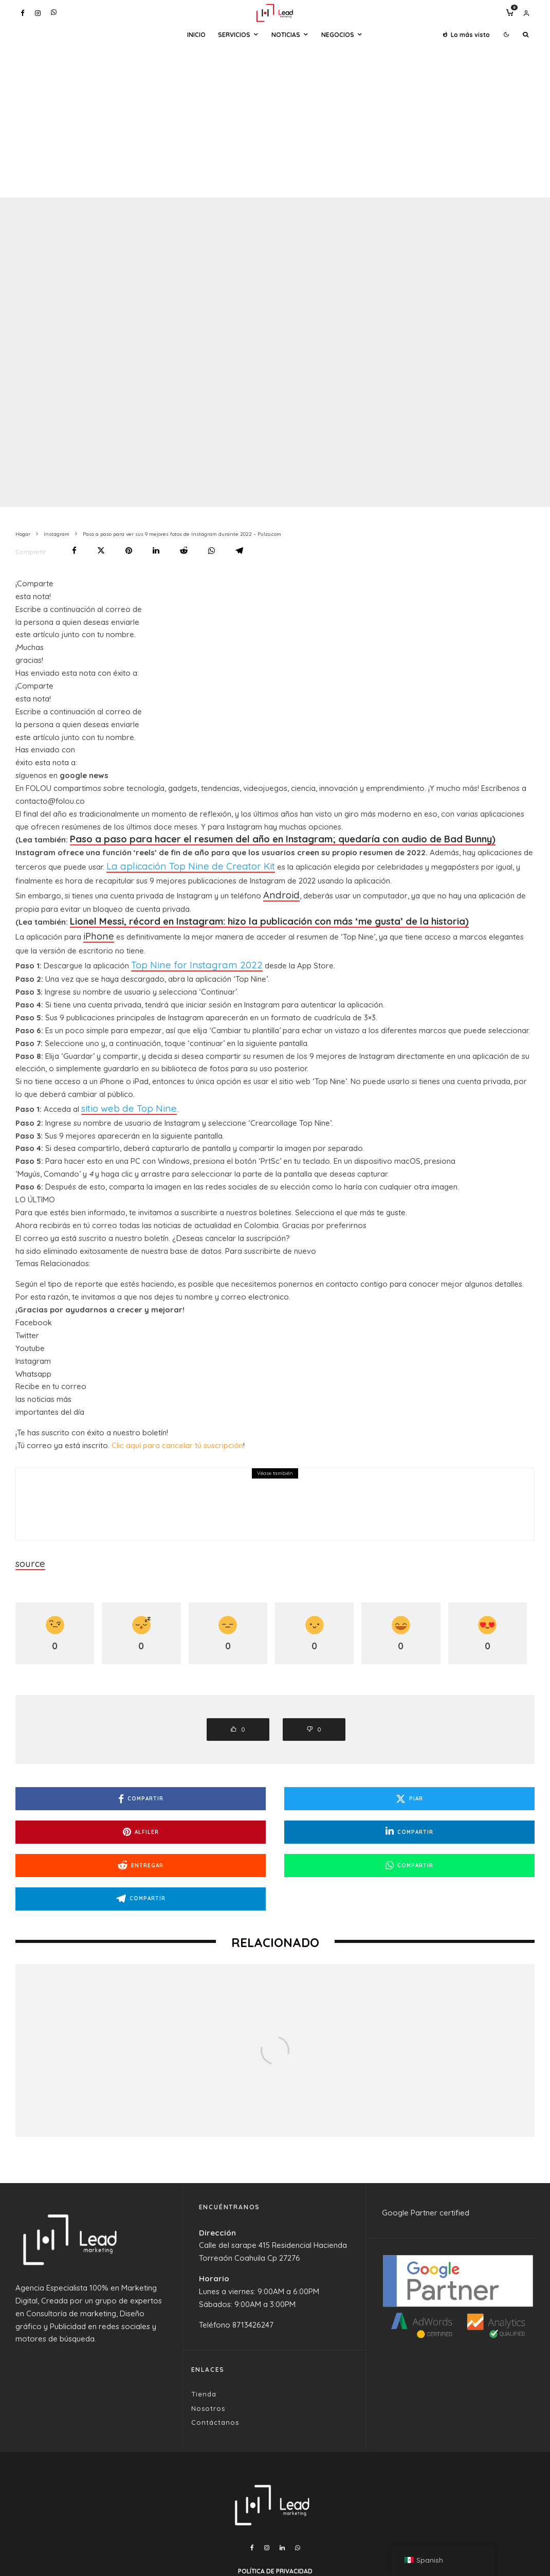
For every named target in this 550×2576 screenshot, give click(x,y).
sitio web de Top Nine (119, 1096)
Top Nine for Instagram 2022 (181, 955)
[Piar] (101, 550)
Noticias (285, 35)
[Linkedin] (282, 2490)
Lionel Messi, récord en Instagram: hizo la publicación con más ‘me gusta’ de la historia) (239, 916)
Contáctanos (215, 2364)
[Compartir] (74, 550)
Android (277, 890)
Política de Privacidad (275, 2513)
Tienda (203, 2336)
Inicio (196, 35)
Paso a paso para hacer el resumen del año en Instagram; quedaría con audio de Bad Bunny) (249, 839)
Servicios (234, 35)
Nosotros (208, 2350)
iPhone (95, 929)
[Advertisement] (275, 120)
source (27, 1548)
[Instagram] (38, 13)
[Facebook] (22, 13)
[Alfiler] (128, 550)
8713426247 (252, 2267)
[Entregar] (184, 550)
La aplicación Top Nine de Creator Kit (172, 865)
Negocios (337, 35)
